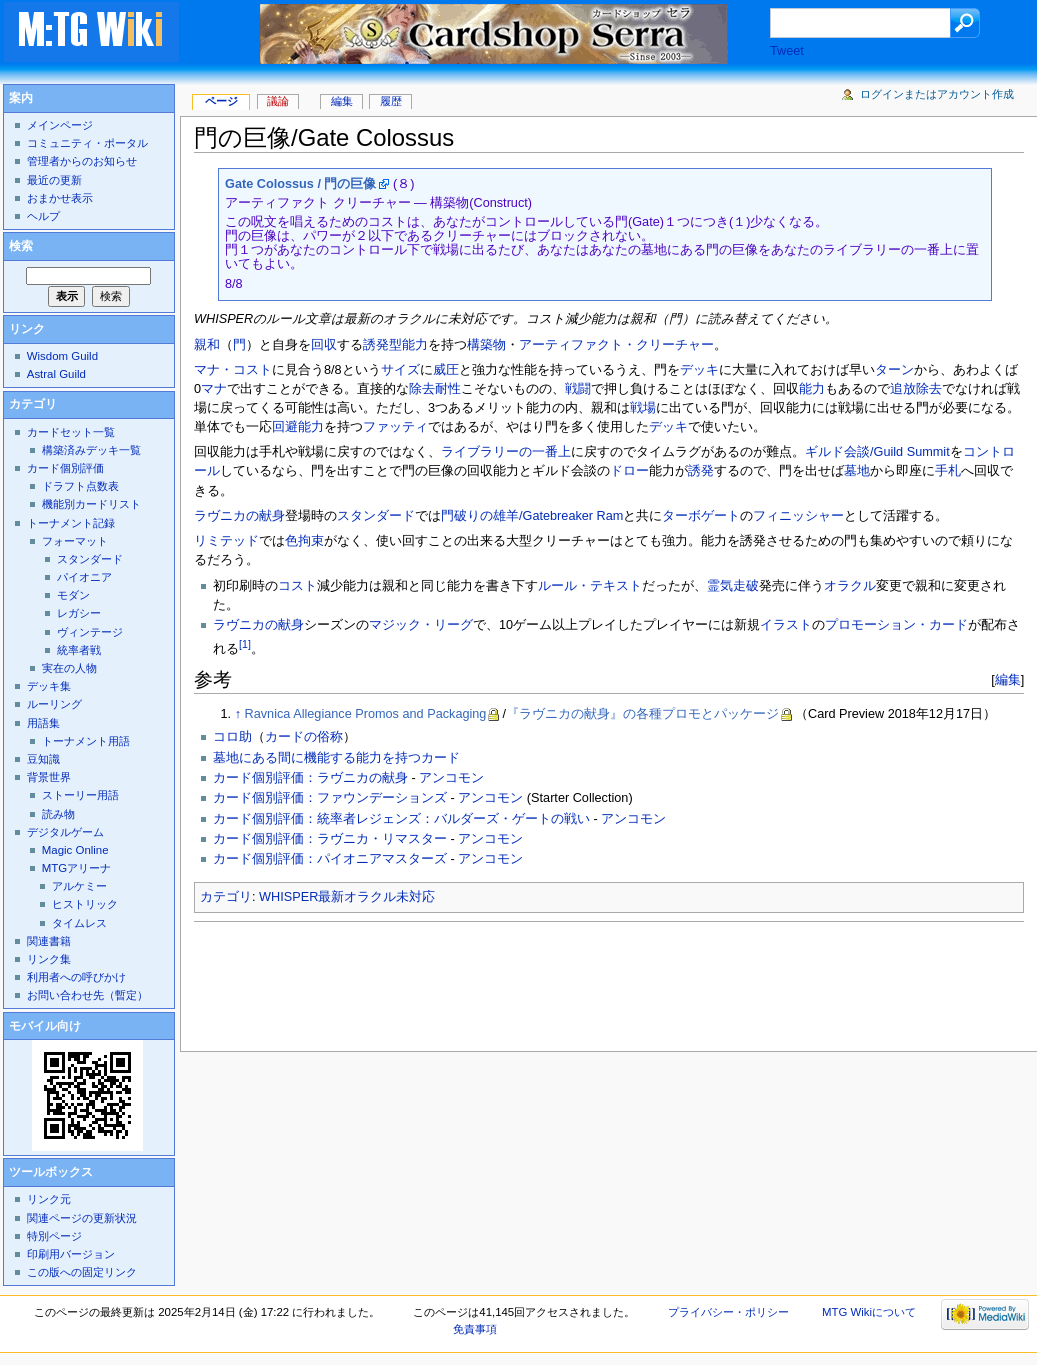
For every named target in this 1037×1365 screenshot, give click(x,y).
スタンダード (376, 516)
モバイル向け (45, 1026)
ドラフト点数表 (80, 486)
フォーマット (75, 541)
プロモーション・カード (896, 625)
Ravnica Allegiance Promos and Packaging (366, 714)
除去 (929, 389)
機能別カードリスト (91, 504)
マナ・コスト (233, 370)
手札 (948, 471)
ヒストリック (85, 904)
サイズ (400, 370)
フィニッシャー (798, 516)
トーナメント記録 (71, 523)
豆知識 (43, 759)
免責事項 (475, 1329)
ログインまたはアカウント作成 (937, 94)
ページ (221, 101)
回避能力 (298, 427)
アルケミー (79, 886)
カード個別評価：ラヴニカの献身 (310, 778)
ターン (894, 370)
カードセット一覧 (71, 432)
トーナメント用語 (86, 741)
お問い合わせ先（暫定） (87, 995)
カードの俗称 (304, 737)
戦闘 (578, 389)
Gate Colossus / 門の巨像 (300, 184)
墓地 (857, 471)
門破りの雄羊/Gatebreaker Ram (532, 516)
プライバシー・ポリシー (728, 1312)
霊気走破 (733, 586)
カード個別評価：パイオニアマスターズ (330, 859)
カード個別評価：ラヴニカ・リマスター (330, 839)
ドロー (629, 471)
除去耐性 (435, 389)
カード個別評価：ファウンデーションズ (330, 798)
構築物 (486, 345)
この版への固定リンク (82, 1272)
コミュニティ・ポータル (87, 143)
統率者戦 (79, 650)
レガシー (79, 613)
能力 (812, 389)
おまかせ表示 (60, 198)
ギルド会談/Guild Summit (877, 452)
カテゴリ (226, 897)
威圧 (446, 370)
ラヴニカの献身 (239, 516)
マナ (214, 389)
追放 (903, 389)
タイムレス (79, 923)
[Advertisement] (558, 981)
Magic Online (75, 850)
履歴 (391, 101)
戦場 (643, 408)
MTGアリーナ (76, 868)
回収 (324, 345)
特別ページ (54, 1236)
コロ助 (232, 737)
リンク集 (49, 959)
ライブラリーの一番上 (506, 452)
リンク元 (49, 1199)
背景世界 (49, 777)
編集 (1008, 679)
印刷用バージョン (71, 1254)
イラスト (786, 625)
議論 (278, 101)
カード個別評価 (65, 468)
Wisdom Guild (62, 356)
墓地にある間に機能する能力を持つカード (336, 758)
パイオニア (84, 577)
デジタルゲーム (65, 832)
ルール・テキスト (590, 586)
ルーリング (54, 704)
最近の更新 (54, 180)
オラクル (850, 586)
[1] (245, 644)
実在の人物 (69, 668)
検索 (21, 246)
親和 (207, 345)
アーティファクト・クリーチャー (616, 345)
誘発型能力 (395, 345)
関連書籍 (49, 941)
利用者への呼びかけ (76, 977)
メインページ (60, 125)
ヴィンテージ (90, 632)
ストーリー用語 (80, 795)
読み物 (58, 814)
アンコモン (451, 778)
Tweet (787, 51)
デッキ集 (49, 686)
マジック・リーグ (421, 625)
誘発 (701, 471)
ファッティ (395, 427)
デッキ (699, 370)
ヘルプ (43, 216)
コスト (297, 586)
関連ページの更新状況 (82, 1218)
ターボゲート (701, 516)
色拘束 (304, 541)
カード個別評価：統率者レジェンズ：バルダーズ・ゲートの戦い (401, 819)
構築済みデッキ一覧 (91, 450)
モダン (73, 595)
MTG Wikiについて (869, 1312)
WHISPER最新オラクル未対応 (347, 897)
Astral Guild (56, 374)
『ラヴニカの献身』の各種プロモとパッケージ (642, 714)
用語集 (43, 723)
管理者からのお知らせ (82, 161)
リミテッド (226, 541)
